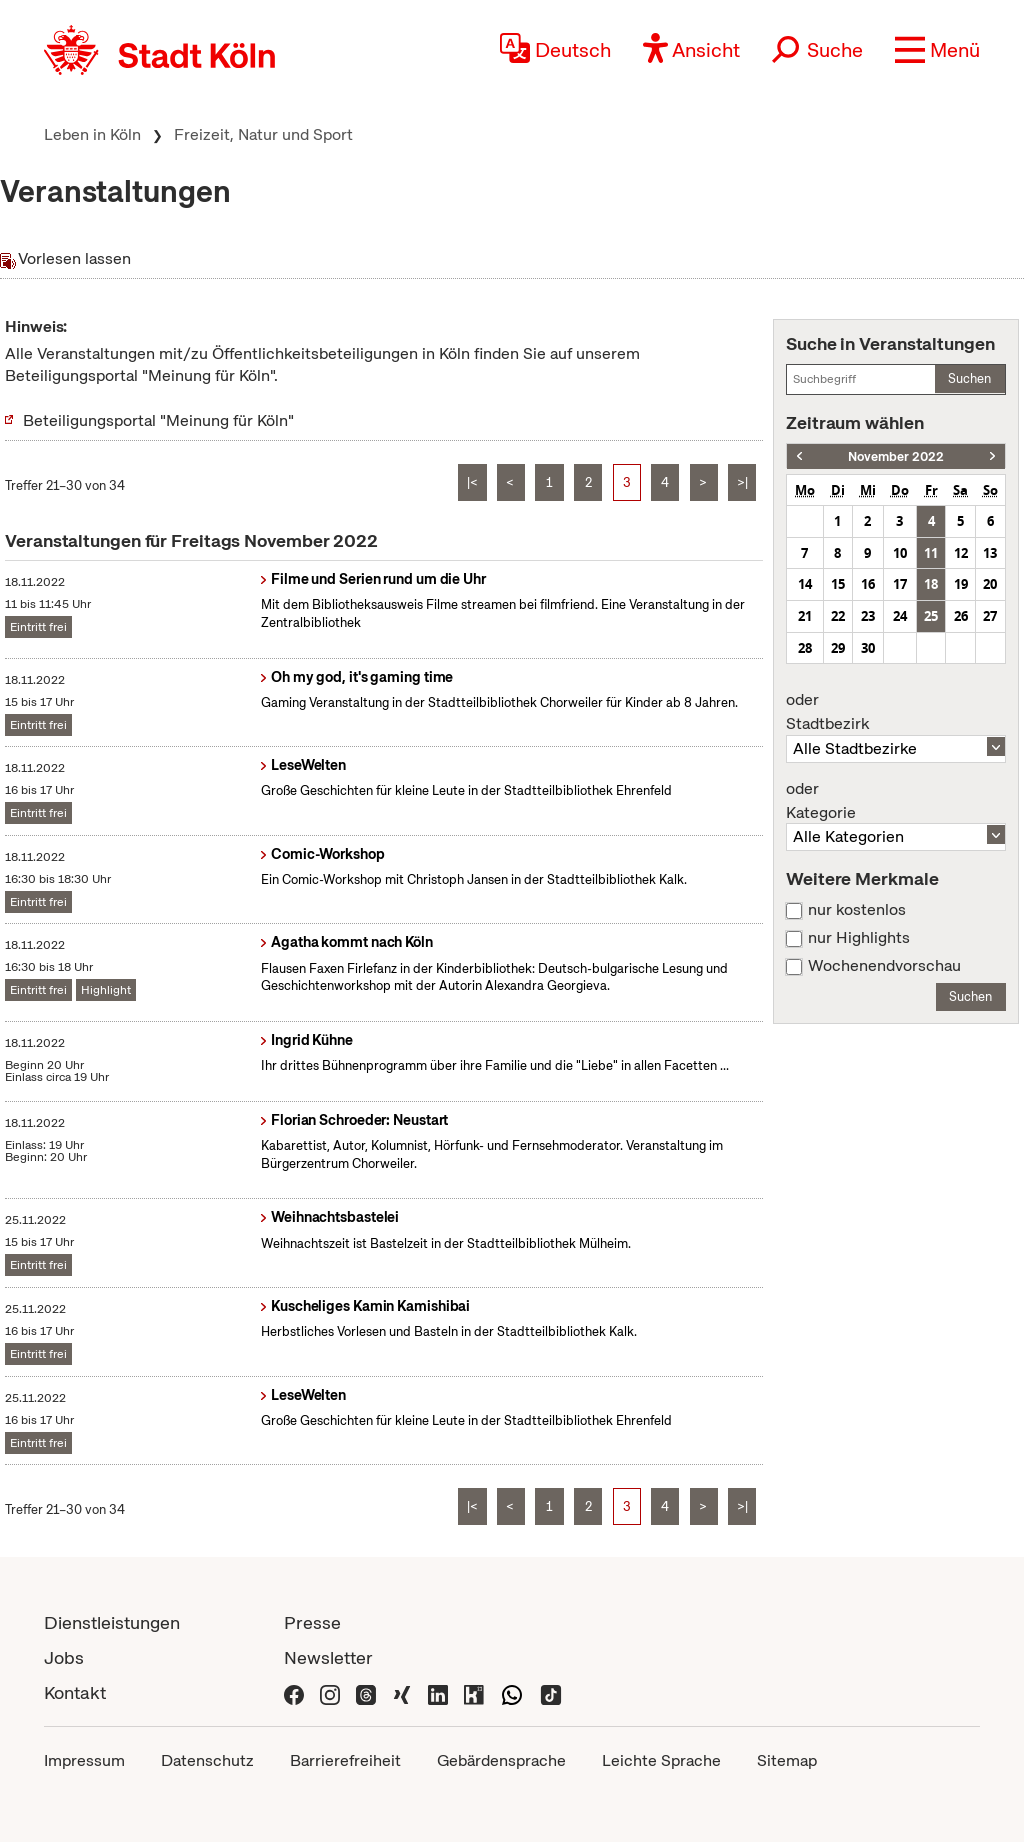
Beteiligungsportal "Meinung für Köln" (158, 420)
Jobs (64, 1657)
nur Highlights (859, 938)
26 (961, 616)
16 (868, 584)
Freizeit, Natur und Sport (263, 134)
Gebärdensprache (501, 1760)
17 (900, 584)
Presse (312, 1622)
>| (742, 482)
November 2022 (896, 456)
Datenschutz (207, 1760)
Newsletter (328, 1657)
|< (472, 482)
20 (990, 584)
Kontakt (75, 1692)
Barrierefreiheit (345, 1760)
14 (805, 584)
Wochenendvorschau (884, 966)
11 (931, 553)
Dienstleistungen (112, 1622)
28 (805, 648)
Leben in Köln (92, 134)
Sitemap (787, 1760)
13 (990, 553)
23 (868, 616)
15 (838, 584)
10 (900, 553)
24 (900, 616)
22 (838, 616)
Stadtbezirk (896, 712)
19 (961, 584)
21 (805, 616)
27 (990, 616)
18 (931, 584)
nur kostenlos (857, 910)
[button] (937, 50)
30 (868, 648)
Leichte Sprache (661, 1760)
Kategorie (896, 801)
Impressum (84, 1760)
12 (961, 553)
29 (838, 648)
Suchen (969, 378)
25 (931, 616)
